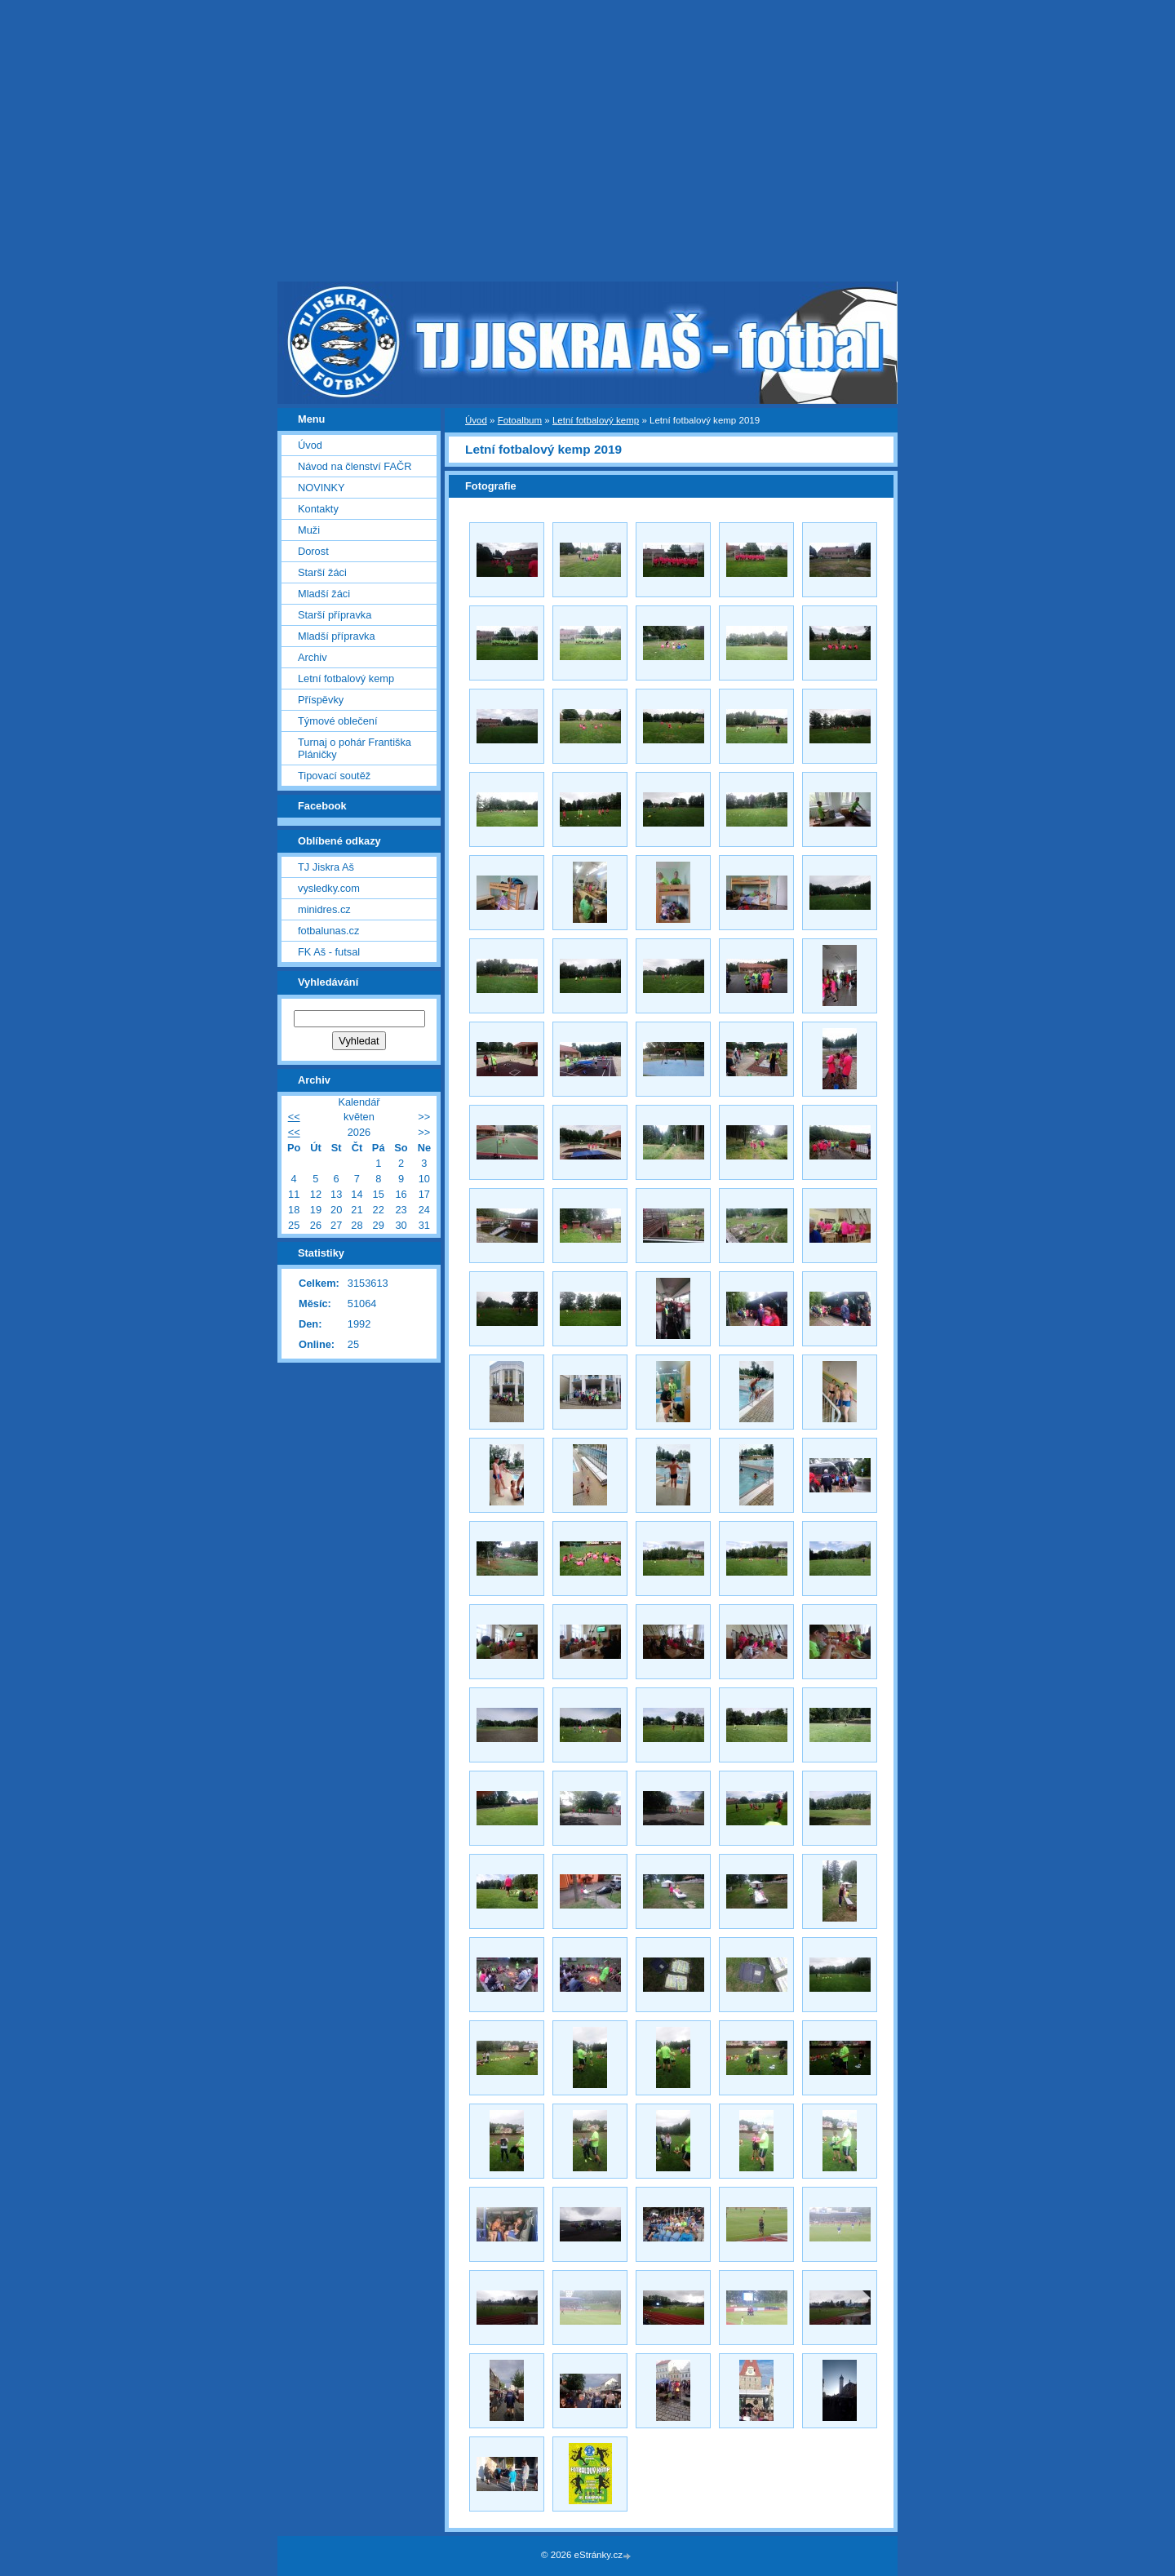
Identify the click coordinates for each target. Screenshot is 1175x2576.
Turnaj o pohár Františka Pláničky (354, 748)
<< (294, 1117)
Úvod (476, 420)
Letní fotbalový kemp (595, 420)
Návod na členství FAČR (354, 466)
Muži (309, 530)
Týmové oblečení (337, 721)
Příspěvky (321, 700)
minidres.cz (324, 909)
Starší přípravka (334, 615)
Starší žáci (322, 572)
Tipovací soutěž (334, 775)
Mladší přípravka (336, 636)
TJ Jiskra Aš (326, 867)
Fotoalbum (520, 420)
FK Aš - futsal (329, 952)
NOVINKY (321, 487)
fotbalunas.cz (328, 930)
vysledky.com (329, 888)
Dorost (313, 551)
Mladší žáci (324, 593)
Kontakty (318, 509)
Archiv (312, 657)
